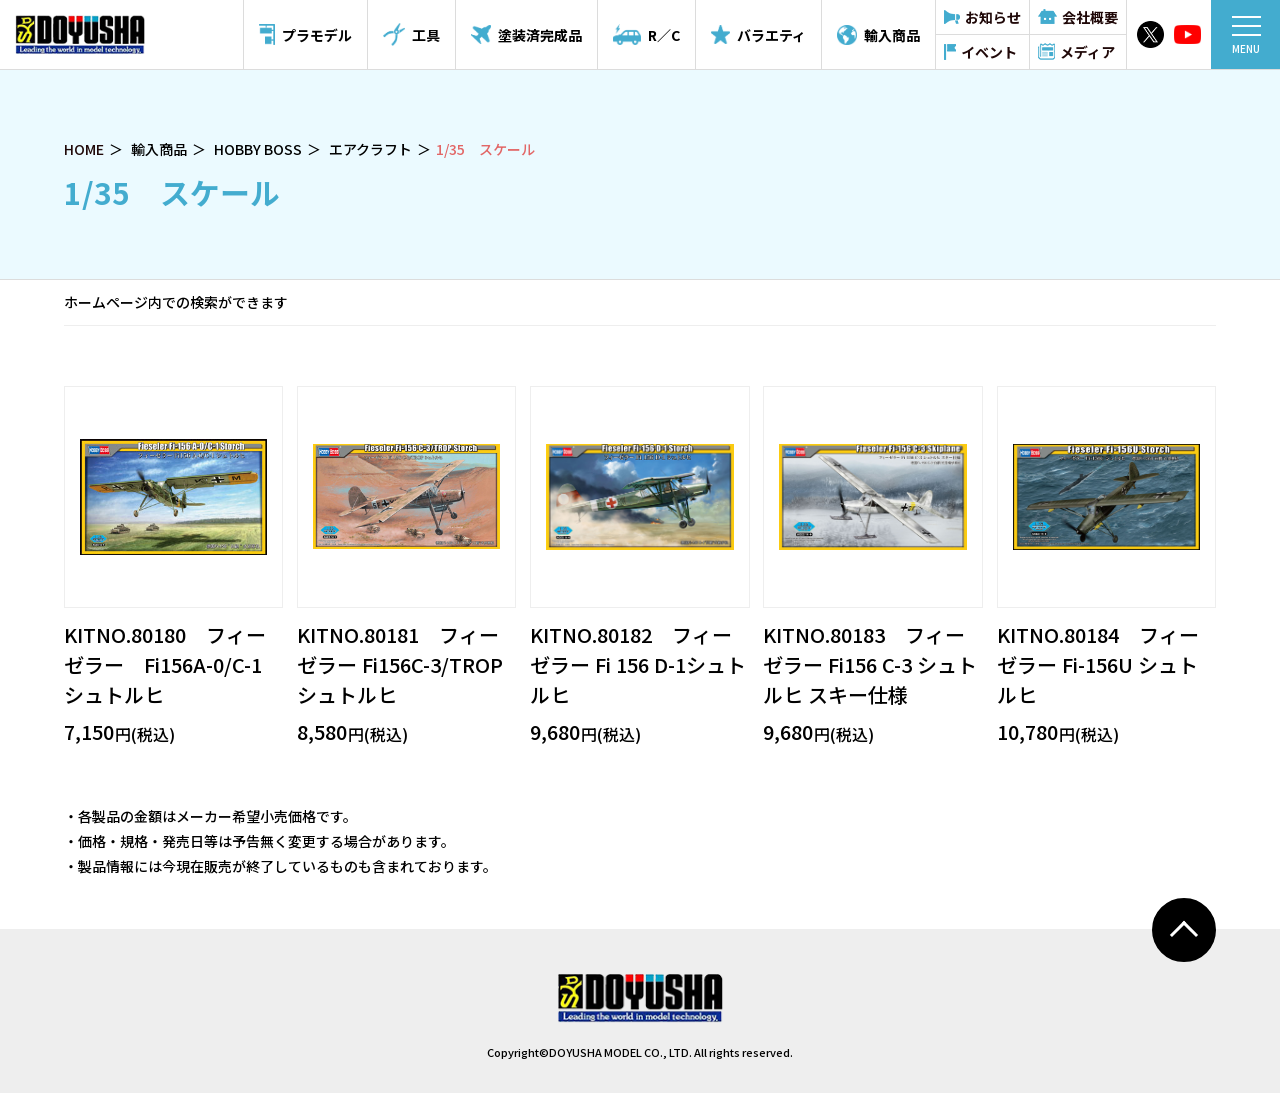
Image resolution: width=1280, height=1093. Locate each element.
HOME (84, 149)
